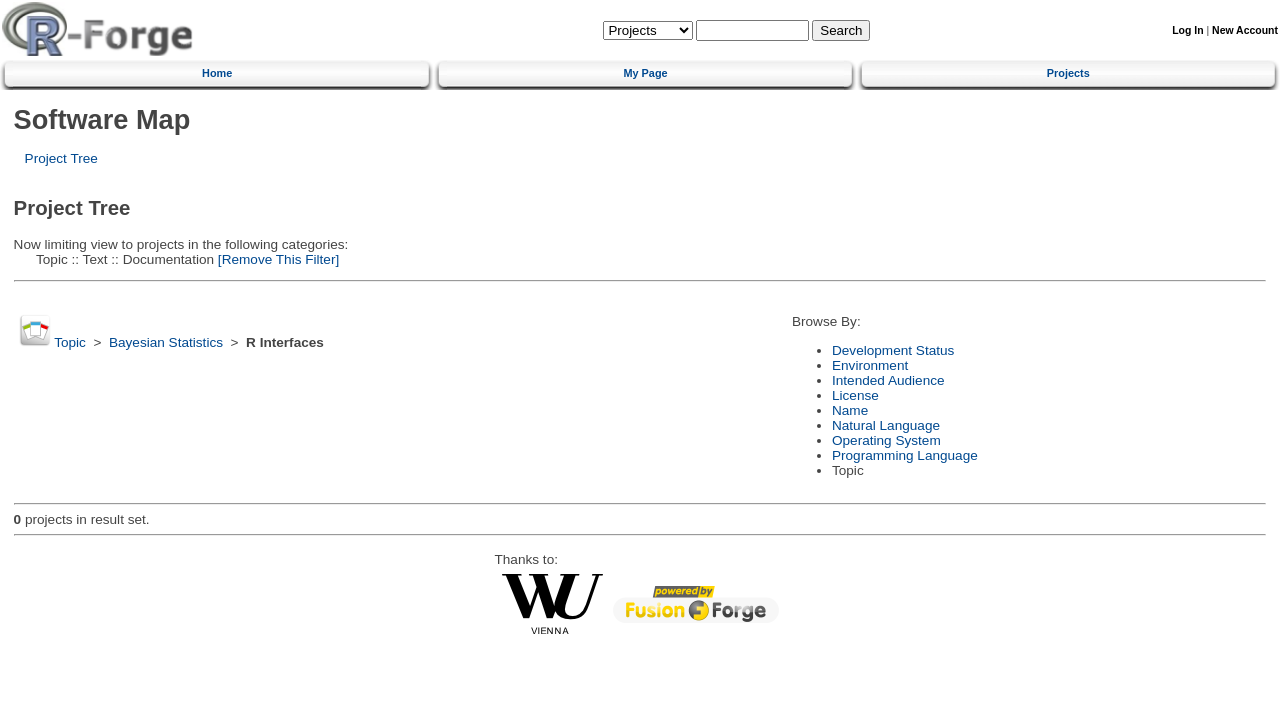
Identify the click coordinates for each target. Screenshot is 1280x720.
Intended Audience (888, 380)
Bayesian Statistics (166, 342)
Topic (70, 342)
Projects (1068, 73)
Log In (1187, 30)
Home (217, 73)
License (855, 395)
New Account (1245, 30)
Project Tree (61, 158)
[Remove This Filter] (276, 259)
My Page (645, 73)
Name (850, 410)
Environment (870, 365)
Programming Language (905, 455)
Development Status (893, 350)
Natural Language (886, 425)
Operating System (886, 440)
